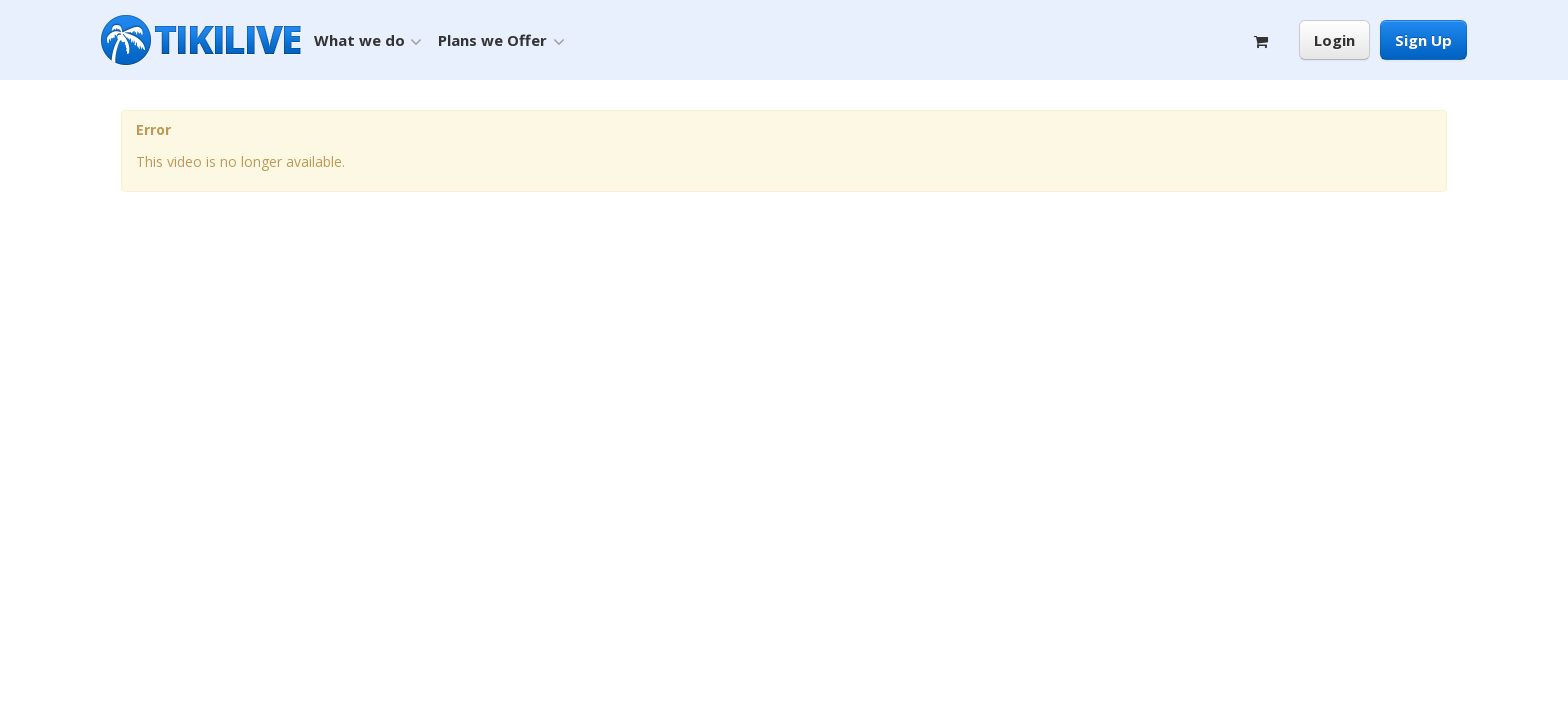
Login (1334, 40)
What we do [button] (368, 40)
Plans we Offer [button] (501, 40)
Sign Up (1423, 40)
